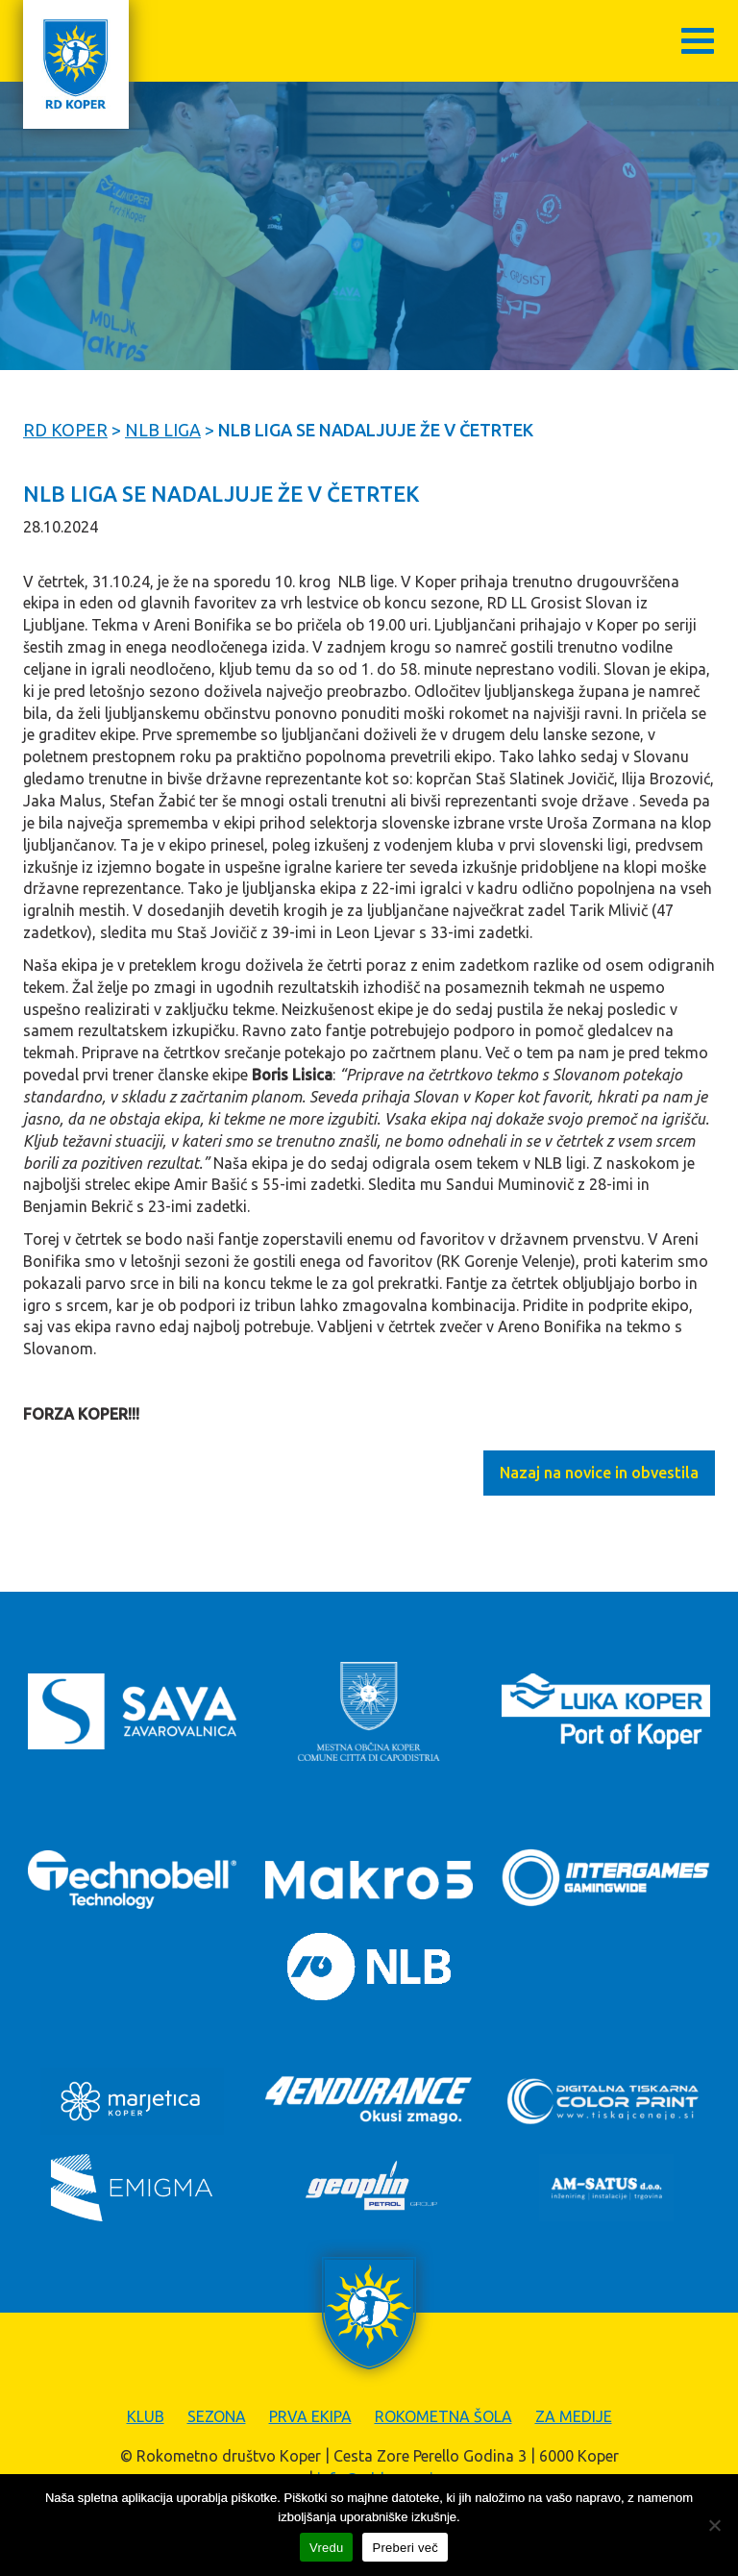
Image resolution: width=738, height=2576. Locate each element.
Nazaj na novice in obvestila (599, 1472)
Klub (145, 2416)
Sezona (216, 2416)
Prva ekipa (310, 2416)
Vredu (326, 2547)
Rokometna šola (443, 2416)
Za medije (573, 2416)
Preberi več (405, 2547)
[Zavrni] (714, 2525)
